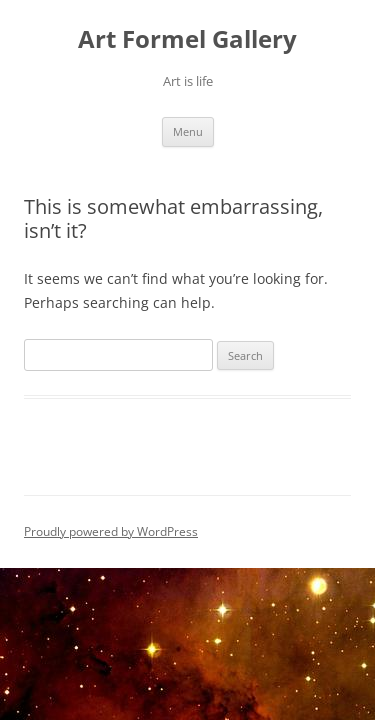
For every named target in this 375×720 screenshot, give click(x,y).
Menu (188, 131)
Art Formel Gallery (187, 39)
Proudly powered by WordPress (111, 531)
